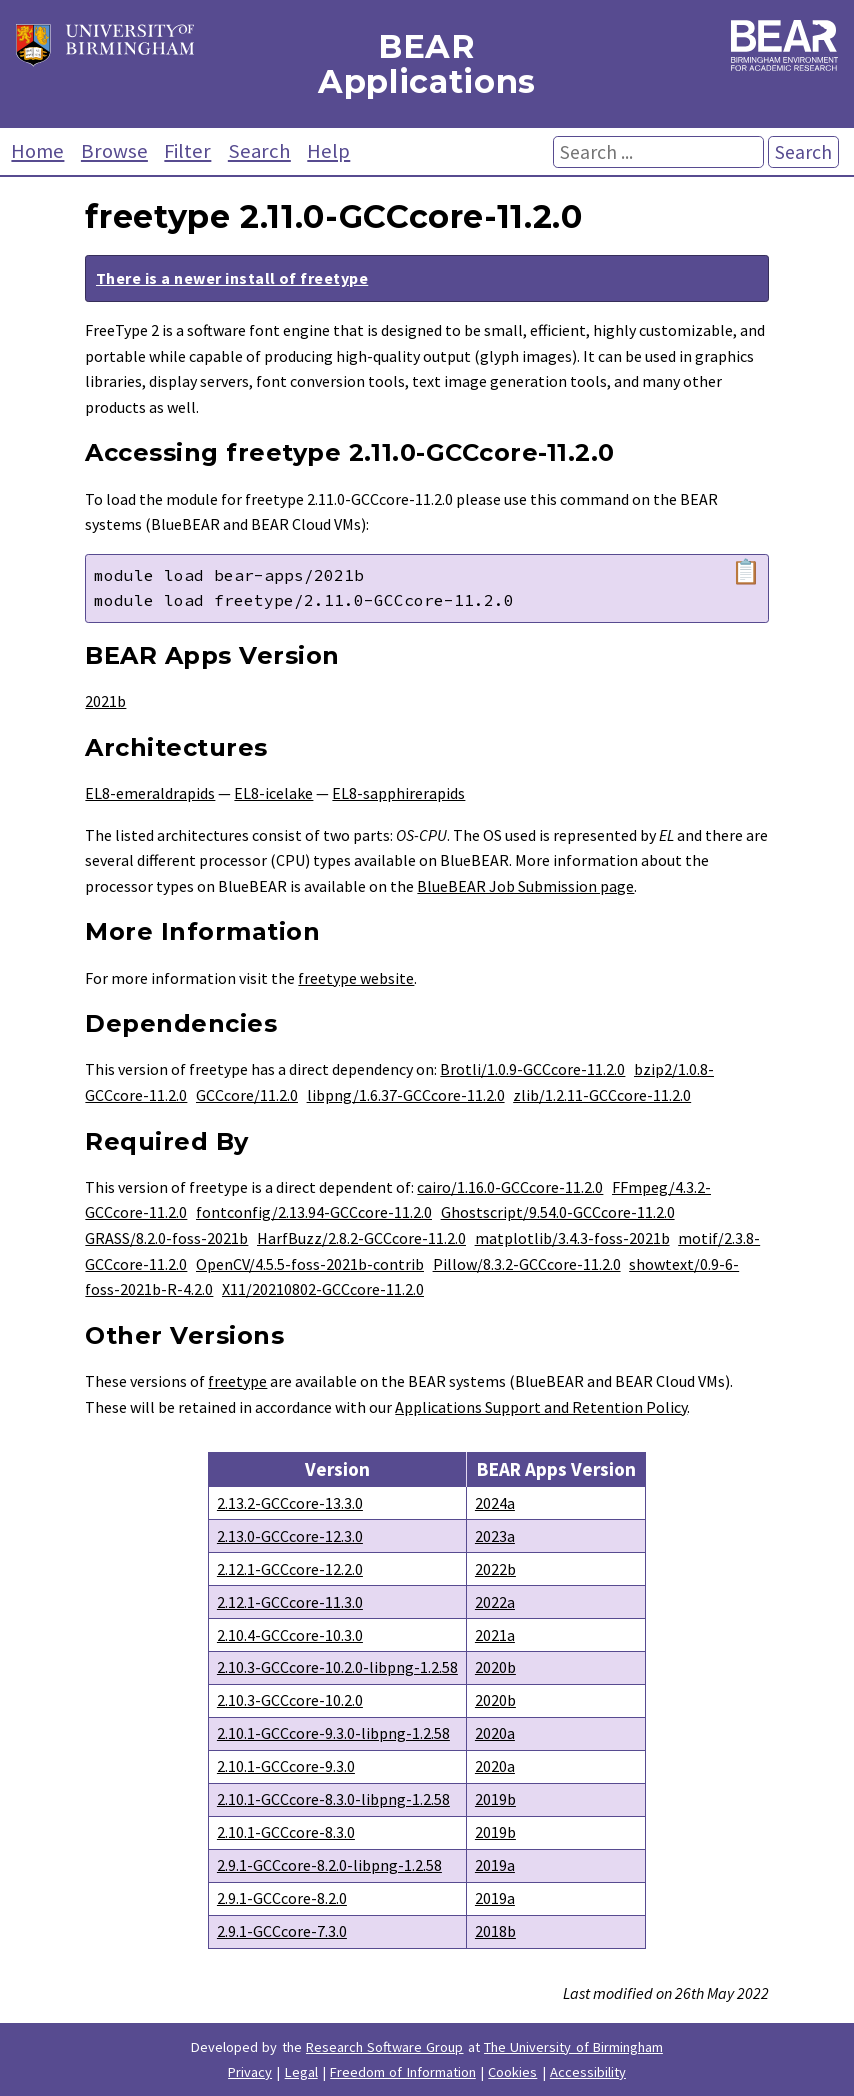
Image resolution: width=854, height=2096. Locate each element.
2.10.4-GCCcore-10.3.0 (290, 1635)
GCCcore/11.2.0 (247, 1095)
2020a (495, 1733)
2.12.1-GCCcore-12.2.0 (290, 1569)
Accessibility (588, 2072)
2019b (495, 1799)
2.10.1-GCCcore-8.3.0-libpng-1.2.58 (333, 1799)
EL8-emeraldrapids (150, 793)
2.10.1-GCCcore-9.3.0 (286, 1766)
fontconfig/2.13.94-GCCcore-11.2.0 (314, 1212)
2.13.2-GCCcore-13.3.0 (290, 1503)
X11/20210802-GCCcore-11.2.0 (323, 1289)
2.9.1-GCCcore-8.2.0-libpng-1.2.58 (329, 1865)
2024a (495, 1503)
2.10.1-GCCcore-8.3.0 (286, 1832)
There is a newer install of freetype (232, 278)
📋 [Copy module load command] (746, 572)
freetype (237, 1381)
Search (259, 151)
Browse (114, 151)
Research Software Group (385, 2047)
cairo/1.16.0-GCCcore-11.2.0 (510, 1187)
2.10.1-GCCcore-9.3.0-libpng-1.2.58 (333, 1733)
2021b (105, 701)
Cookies (512, 2072)
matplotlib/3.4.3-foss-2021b (572, 1238)
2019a (495, 1865)
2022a (495, 1602)
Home (37, 151)
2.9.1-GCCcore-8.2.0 (282, 1898)
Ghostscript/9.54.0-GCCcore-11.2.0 (558, 1212)
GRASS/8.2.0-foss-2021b (166, 1238)
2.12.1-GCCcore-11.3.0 (290, 1602)
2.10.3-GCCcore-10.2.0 (290, 1700)
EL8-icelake (273, 793)
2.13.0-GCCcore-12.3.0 (290, 1536)
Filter (187, 151)
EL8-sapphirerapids (398, 793)
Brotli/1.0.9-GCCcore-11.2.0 (532, 1069)
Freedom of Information (403, 2072)
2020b (495, 1667)
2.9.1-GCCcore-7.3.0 (282, 1931)
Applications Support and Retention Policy (541, 1407)
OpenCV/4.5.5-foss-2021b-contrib (310, 1264)
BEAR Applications (427, 64)
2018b (495, 1931)
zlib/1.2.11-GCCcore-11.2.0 (602, 1095)
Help (328, 151)
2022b (495, 1569)
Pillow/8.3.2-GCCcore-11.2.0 (527, 1264)
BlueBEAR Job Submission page (525, 886)
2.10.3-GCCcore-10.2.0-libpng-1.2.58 (337, 1667)
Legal (301, 2072)
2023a (495, 1536)
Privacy (250, 2072)
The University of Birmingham (573, 2047)
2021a (495, 1635)
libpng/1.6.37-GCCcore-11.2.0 (406, 1095)
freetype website (356, 978)
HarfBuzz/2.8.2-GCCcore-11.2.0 (361, 1238)
